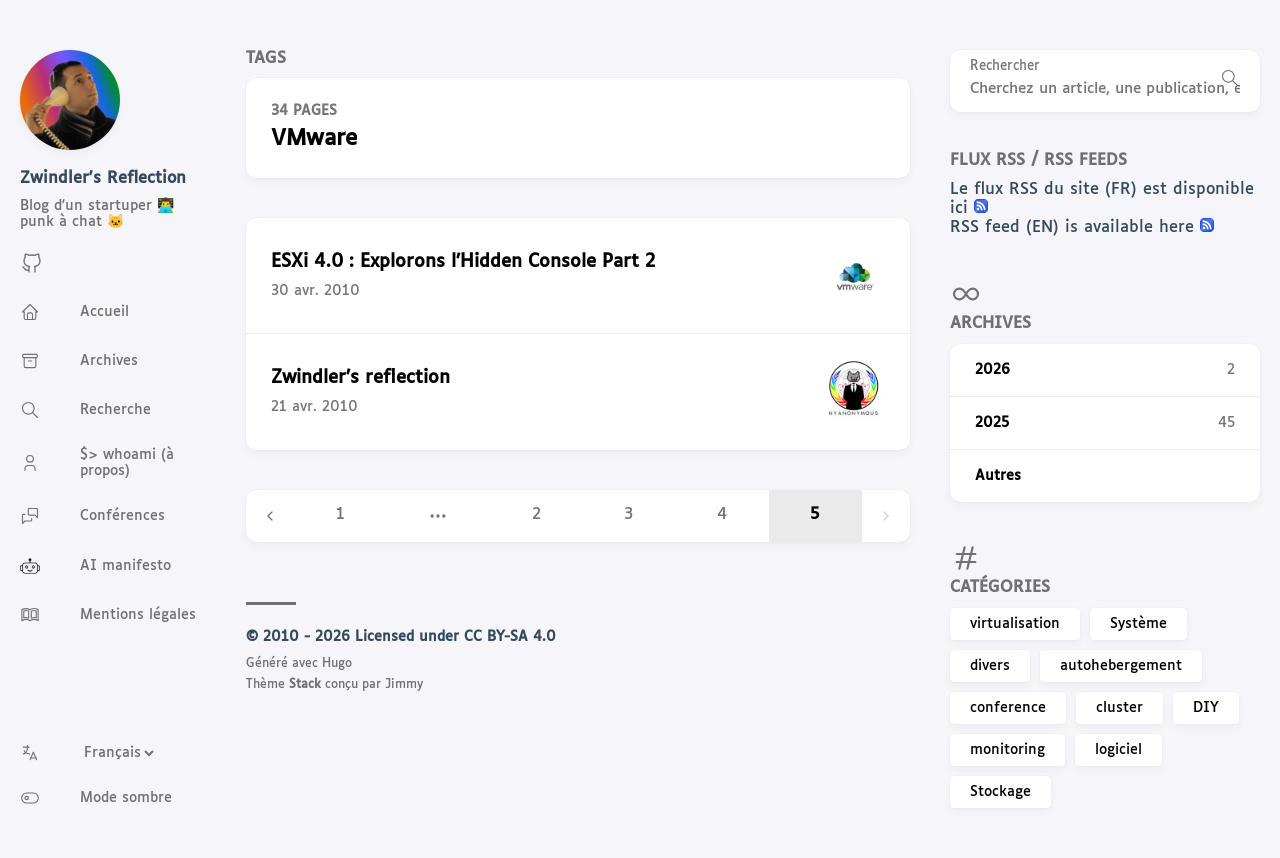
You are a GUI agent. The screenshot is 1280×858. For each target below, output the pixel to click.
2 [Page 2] (536, 514)
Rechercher (1005, 66)
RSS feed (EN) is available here (1075, 227)
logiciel (1118, 750)
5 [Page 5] (815, 514)
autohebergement (1121, 666)
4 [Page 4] (722, 514)
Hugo (337, 664)
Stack (305, 685)
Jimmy (404, 685)
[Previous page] (270, 516)
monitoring (1007, 750)
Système (1138, 624)
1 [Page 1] (340, 514)
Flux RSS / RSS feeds (1038, 160)
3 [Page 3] (628, 514)
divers (990, 666)
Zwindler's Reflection (103, 178)
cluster (1119, 708)
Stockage (1000, 792)
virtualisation (1015, 624)
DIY (1206, 708)
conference (1008, 708)
